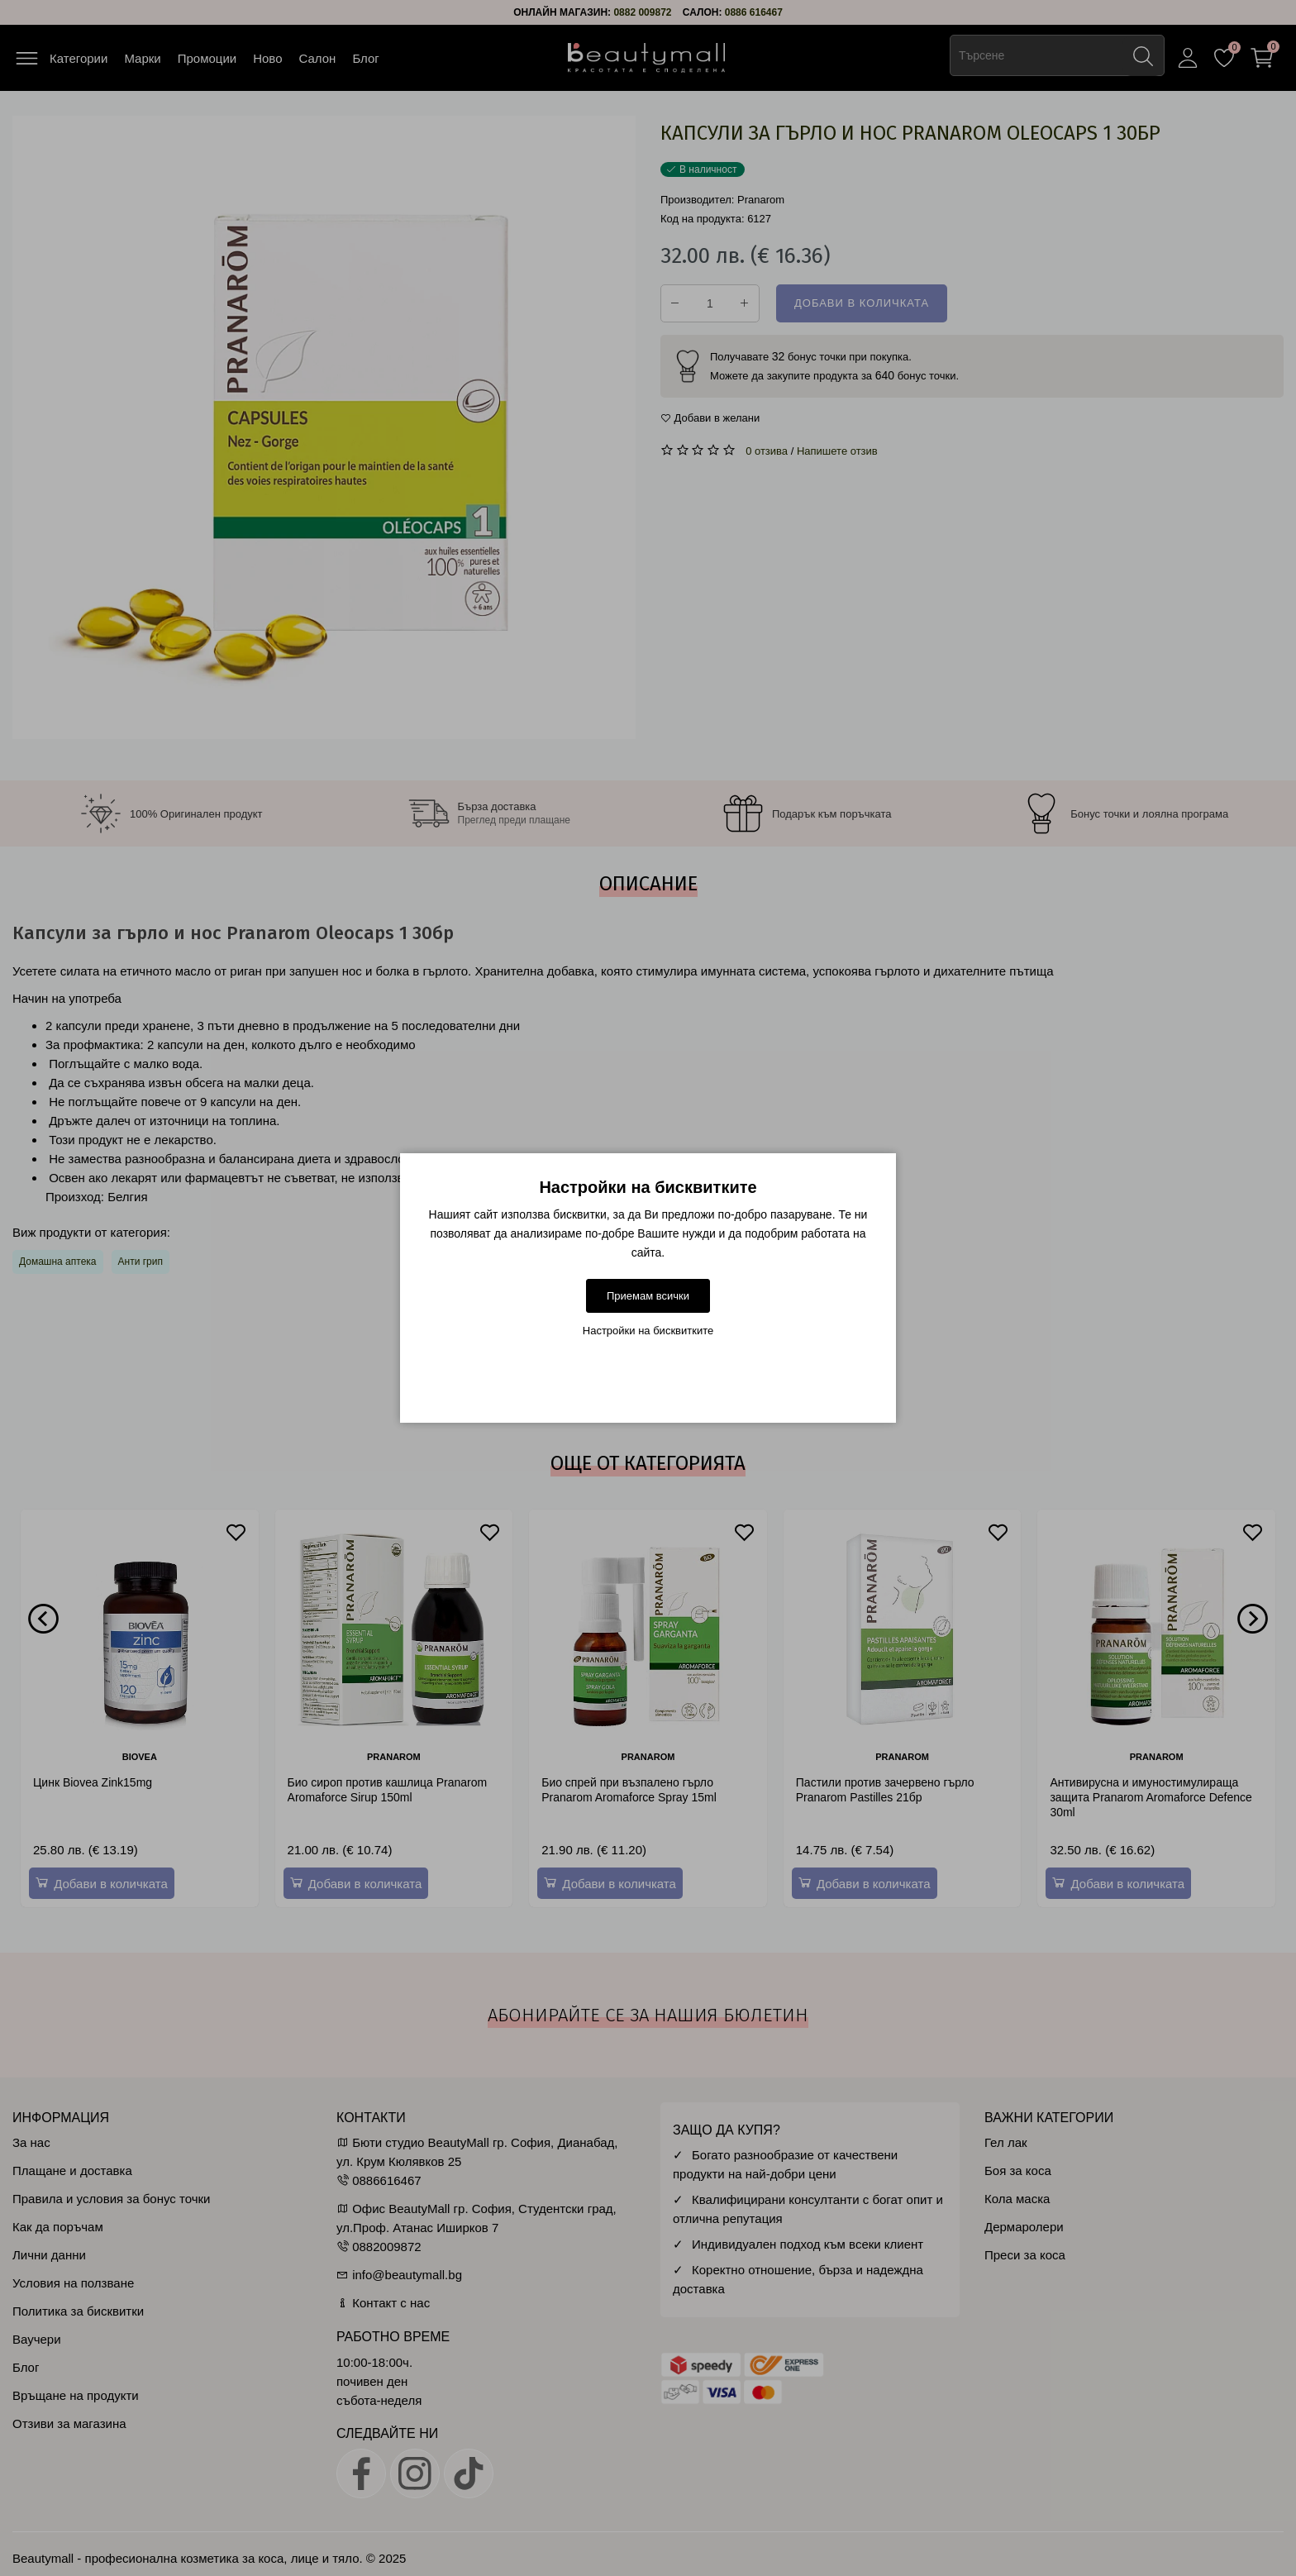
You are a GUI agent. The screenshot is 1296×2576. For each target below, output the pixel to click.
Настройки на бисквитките (648, 1330)
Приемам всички (648, 1295)
